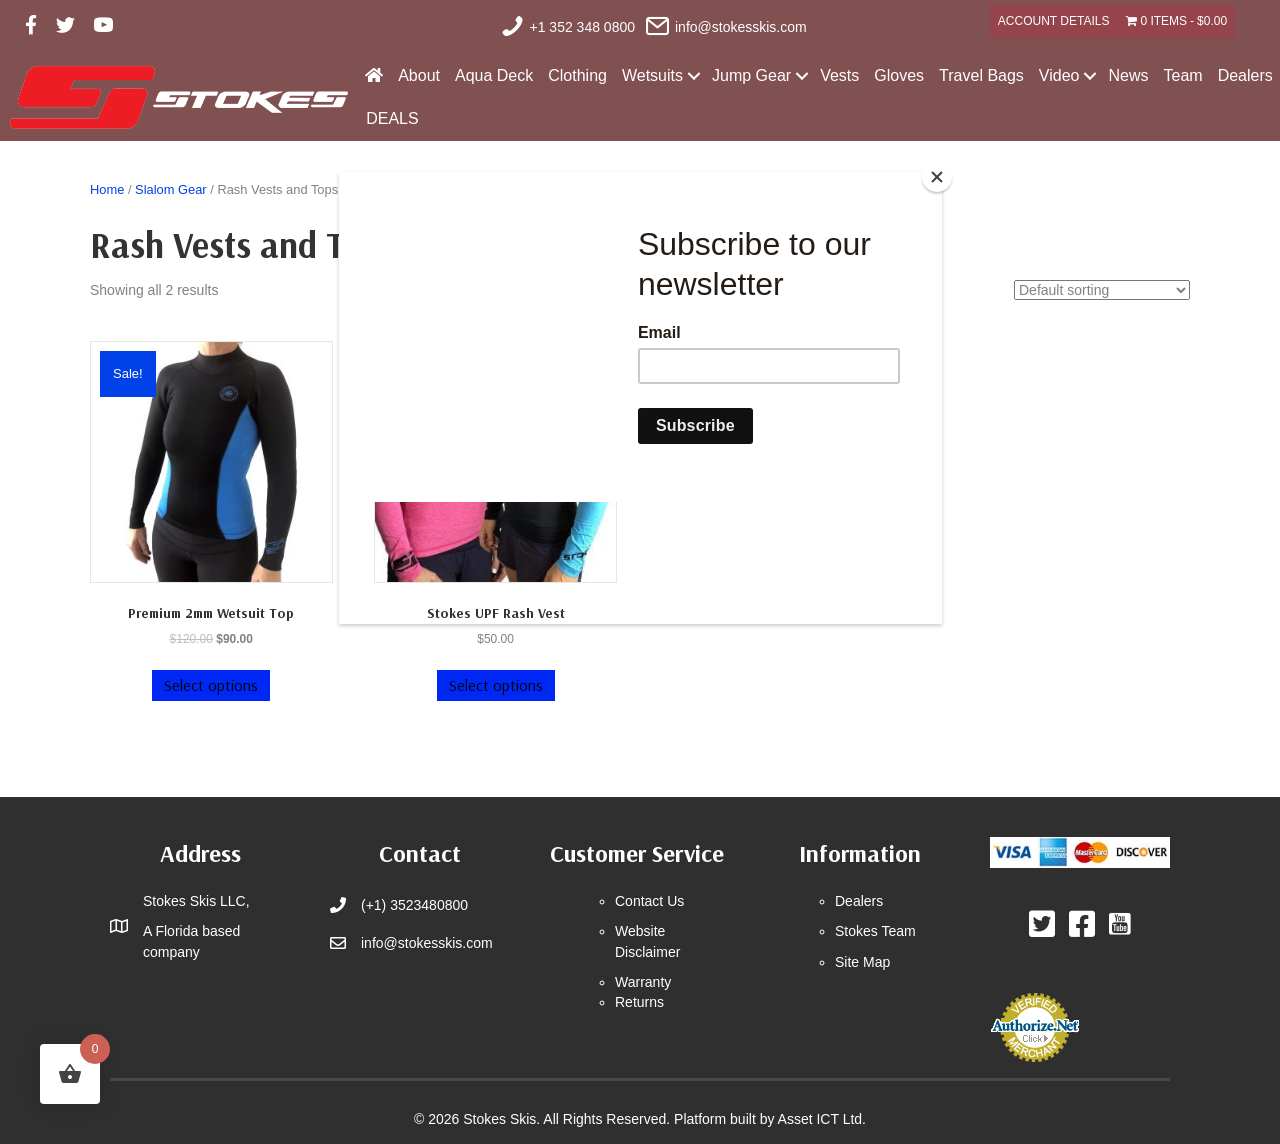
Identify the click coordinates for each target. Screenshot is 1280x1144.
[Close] (937, 177)
